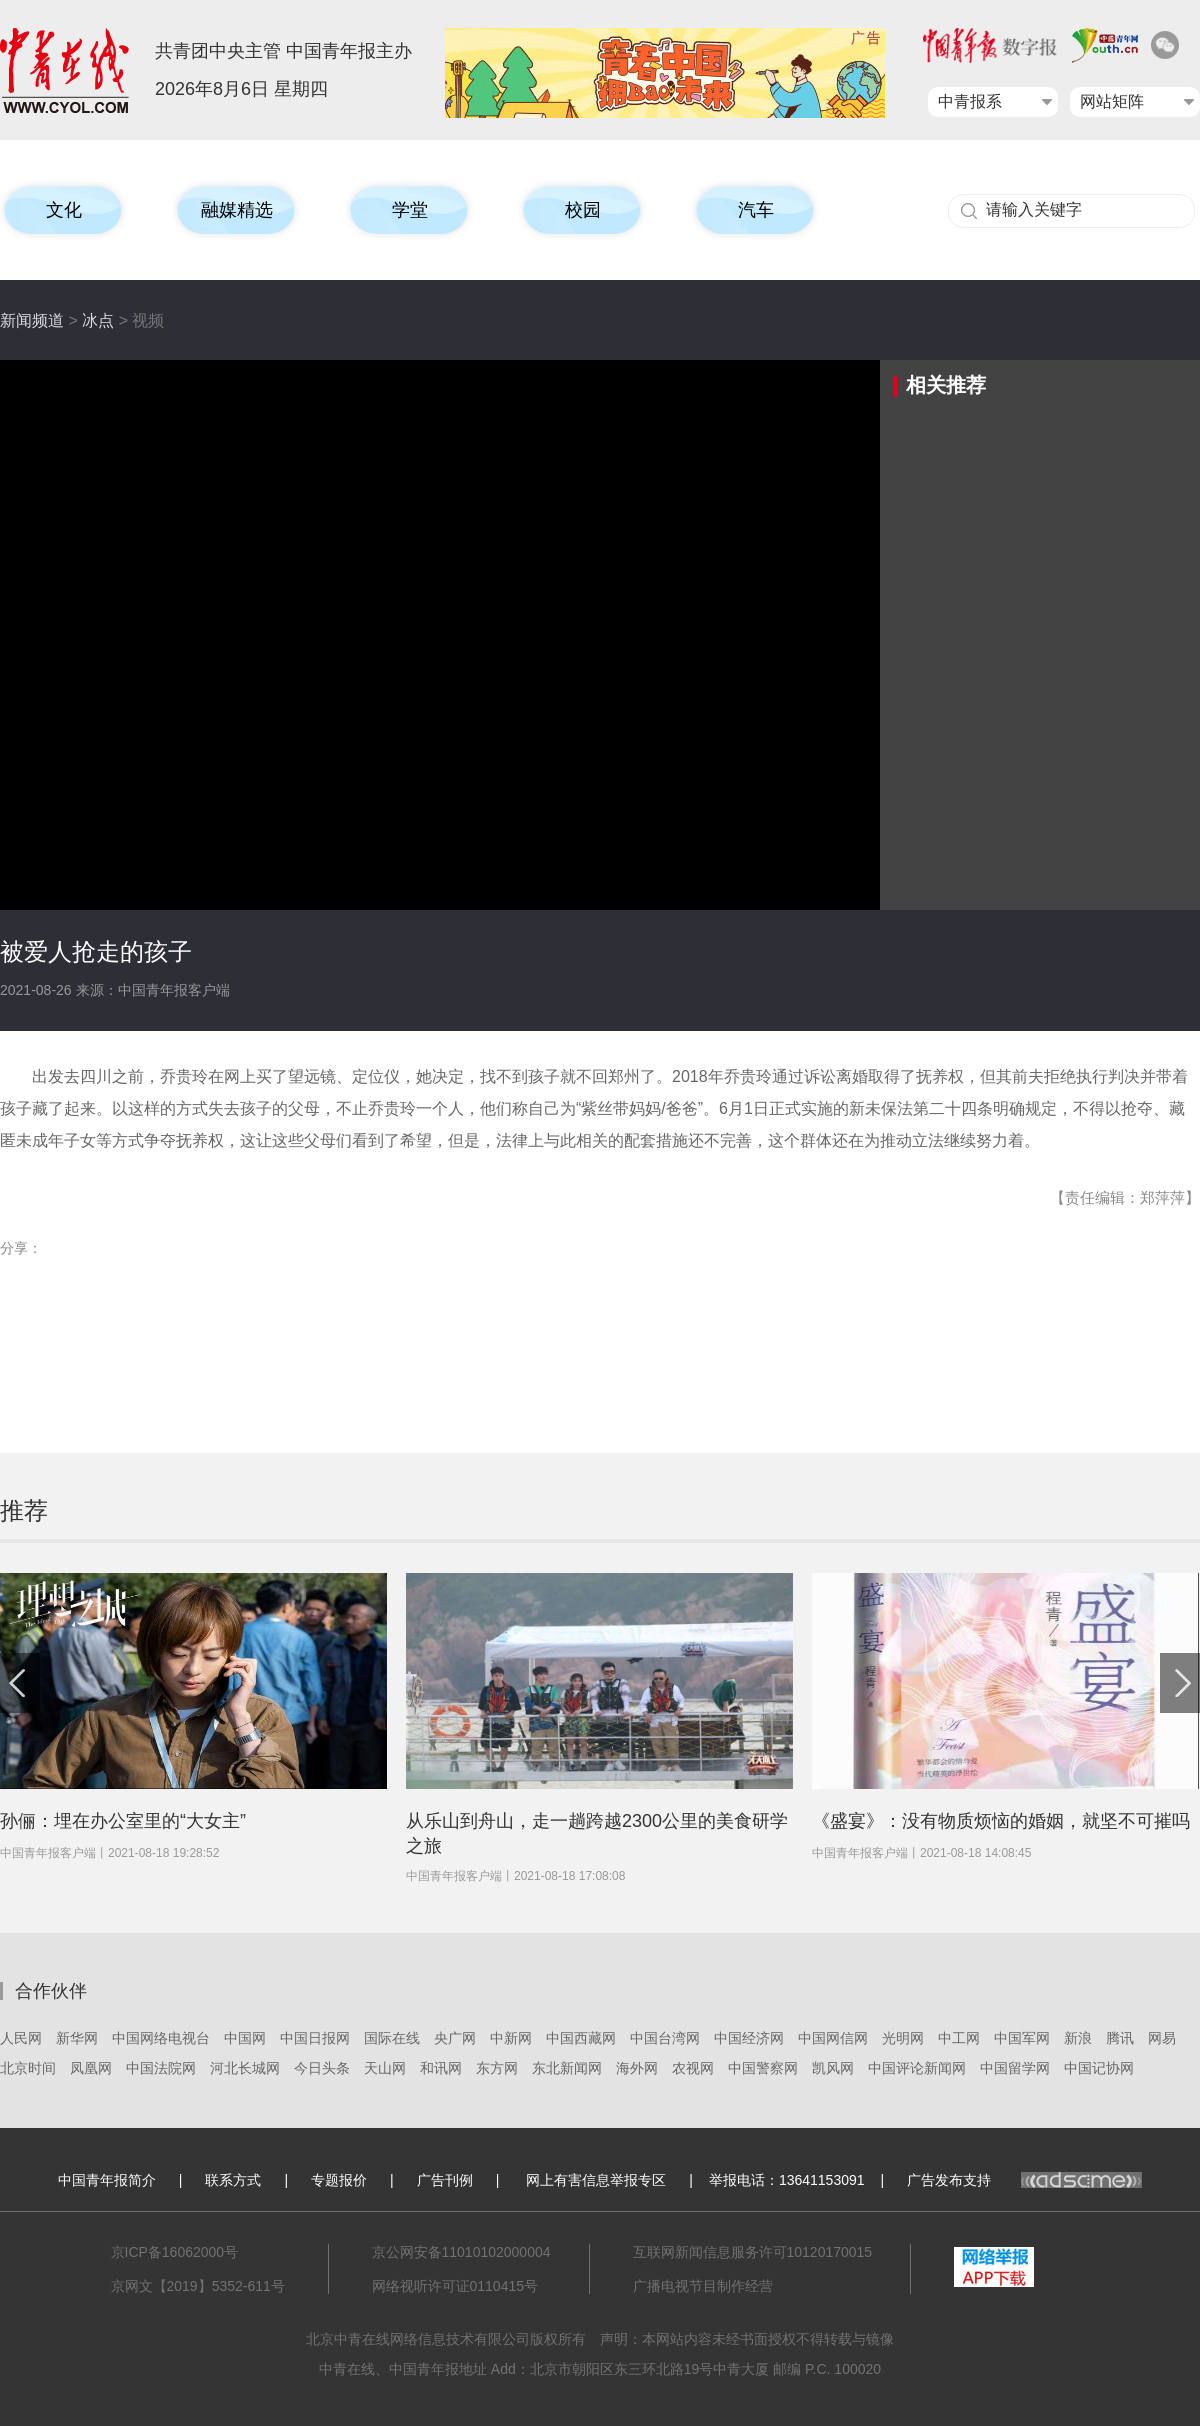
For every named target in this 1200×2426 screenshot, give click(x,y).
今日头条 (322, 2068)
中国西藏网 (581, 2038)
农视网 (693, 2068)
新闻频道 (32, 320)
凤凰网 (91, 2068)
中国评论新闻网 (917, 2068)
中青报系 (970, 101)
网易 (1162, 2038)
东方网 (497, 2068)
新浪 (1078, 2038)
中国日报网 (315, 2038)
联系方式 (233, 2180)
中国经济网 (749, 2038)
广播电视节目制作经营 (703, 2286)
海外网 (637, 2068)
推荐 (24, 1510)
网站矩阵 (1112, 101)
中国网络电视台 (161, 2038)
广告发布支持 (1024, 2180)
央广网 (455, 2038)
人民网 (21, 2038)
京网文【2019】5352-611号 (198, 2286)
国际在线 (392, 2038)
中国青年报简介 (107, 2180)
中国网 (245, 2038)
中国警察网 (763, 2068)
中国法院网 (161, 2068)
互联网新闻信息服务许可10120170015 (753, 2252)
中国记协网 (1099, 2068)
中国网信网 (833, 2038)
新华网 (77, 2038)
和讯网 (441, 2068)
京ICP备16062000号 (175, 2252)
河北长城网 (245, 2068)
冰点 (98, 320)
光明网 (903, 2038)
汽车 (756, 210)
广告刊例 (445, 2180)
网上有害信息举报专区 (596, 2180)
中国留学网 (1015, 2068)
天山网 (385, 2068)
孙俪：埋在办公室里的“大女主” (123, 1821)
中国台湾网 (665, 2038)
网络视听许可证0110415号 (455, 2286)
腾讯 (1120, 2038)
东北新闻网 (567, 2068)
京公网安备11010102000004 (461, 2252)
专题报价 (339, 2180)
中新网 (511, 2038)
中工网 (959, 2038)
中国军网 (1022, 2038)
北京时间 (28, 2068)
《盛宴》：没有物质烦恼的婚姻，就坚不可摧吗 (1001, 1821)
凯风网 (833, 2068)
